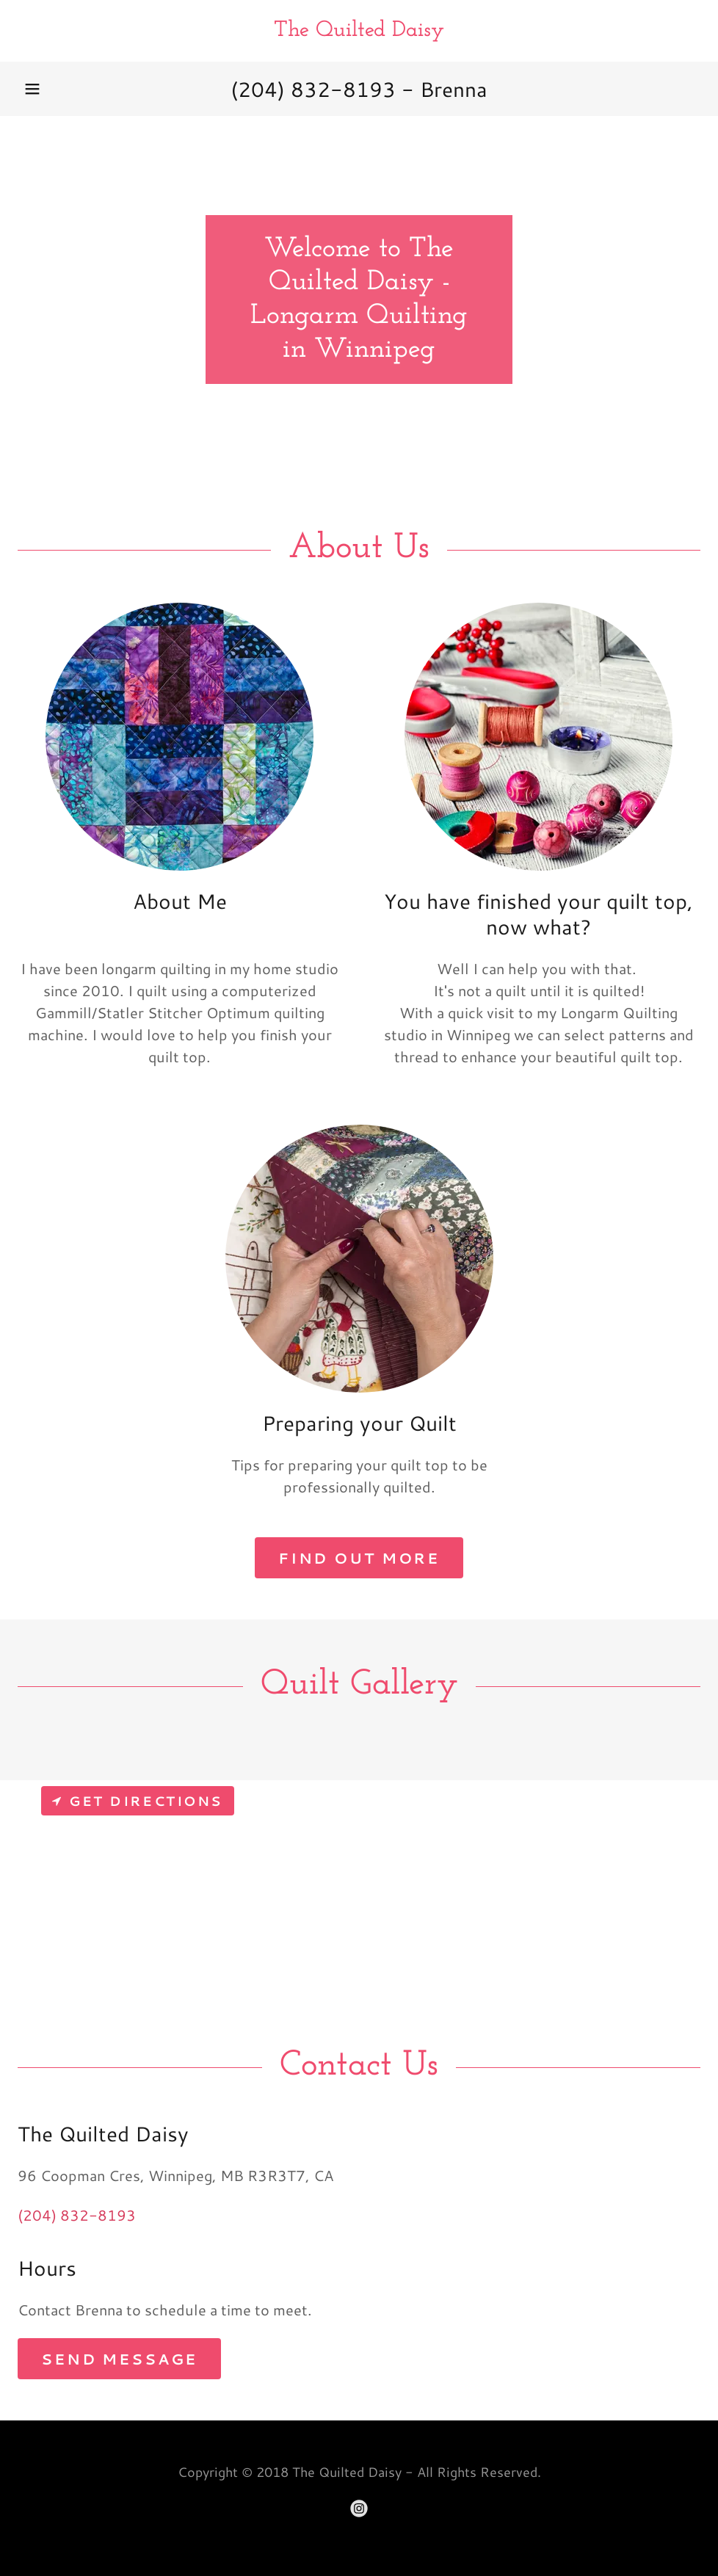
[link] (359, 30)
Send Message (119, 2358)
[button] (32, 89)
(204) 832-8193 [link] (313, 89)
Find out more (359, 1558)
